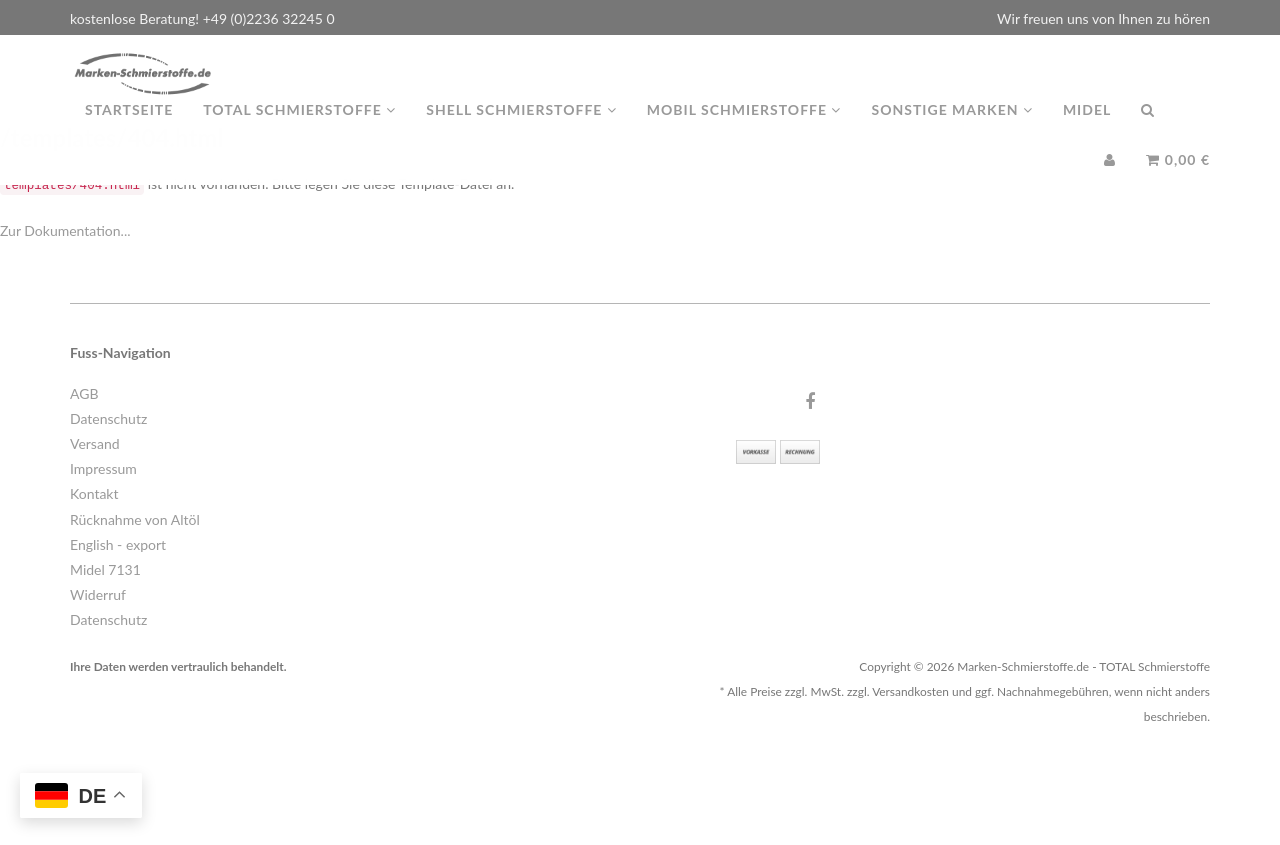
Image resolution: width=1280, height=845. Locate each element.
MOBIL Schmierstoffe (744, 129)
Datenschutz (108, 418)
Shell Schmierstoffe (521, 129)
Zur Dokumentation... (65, 230)
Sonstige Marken (951, 129)
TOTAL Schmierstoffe (299, 129)
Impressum (103, 468)
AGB (84, 393)
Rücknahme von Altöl (135, 519)
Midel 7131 (105, 569)
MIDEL (1087, 129)
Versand (95, 443)
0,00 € (1178, 179)
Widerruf (98, 594)
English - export (118, 544)
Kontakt (94, 493)
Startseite (129, 129)
